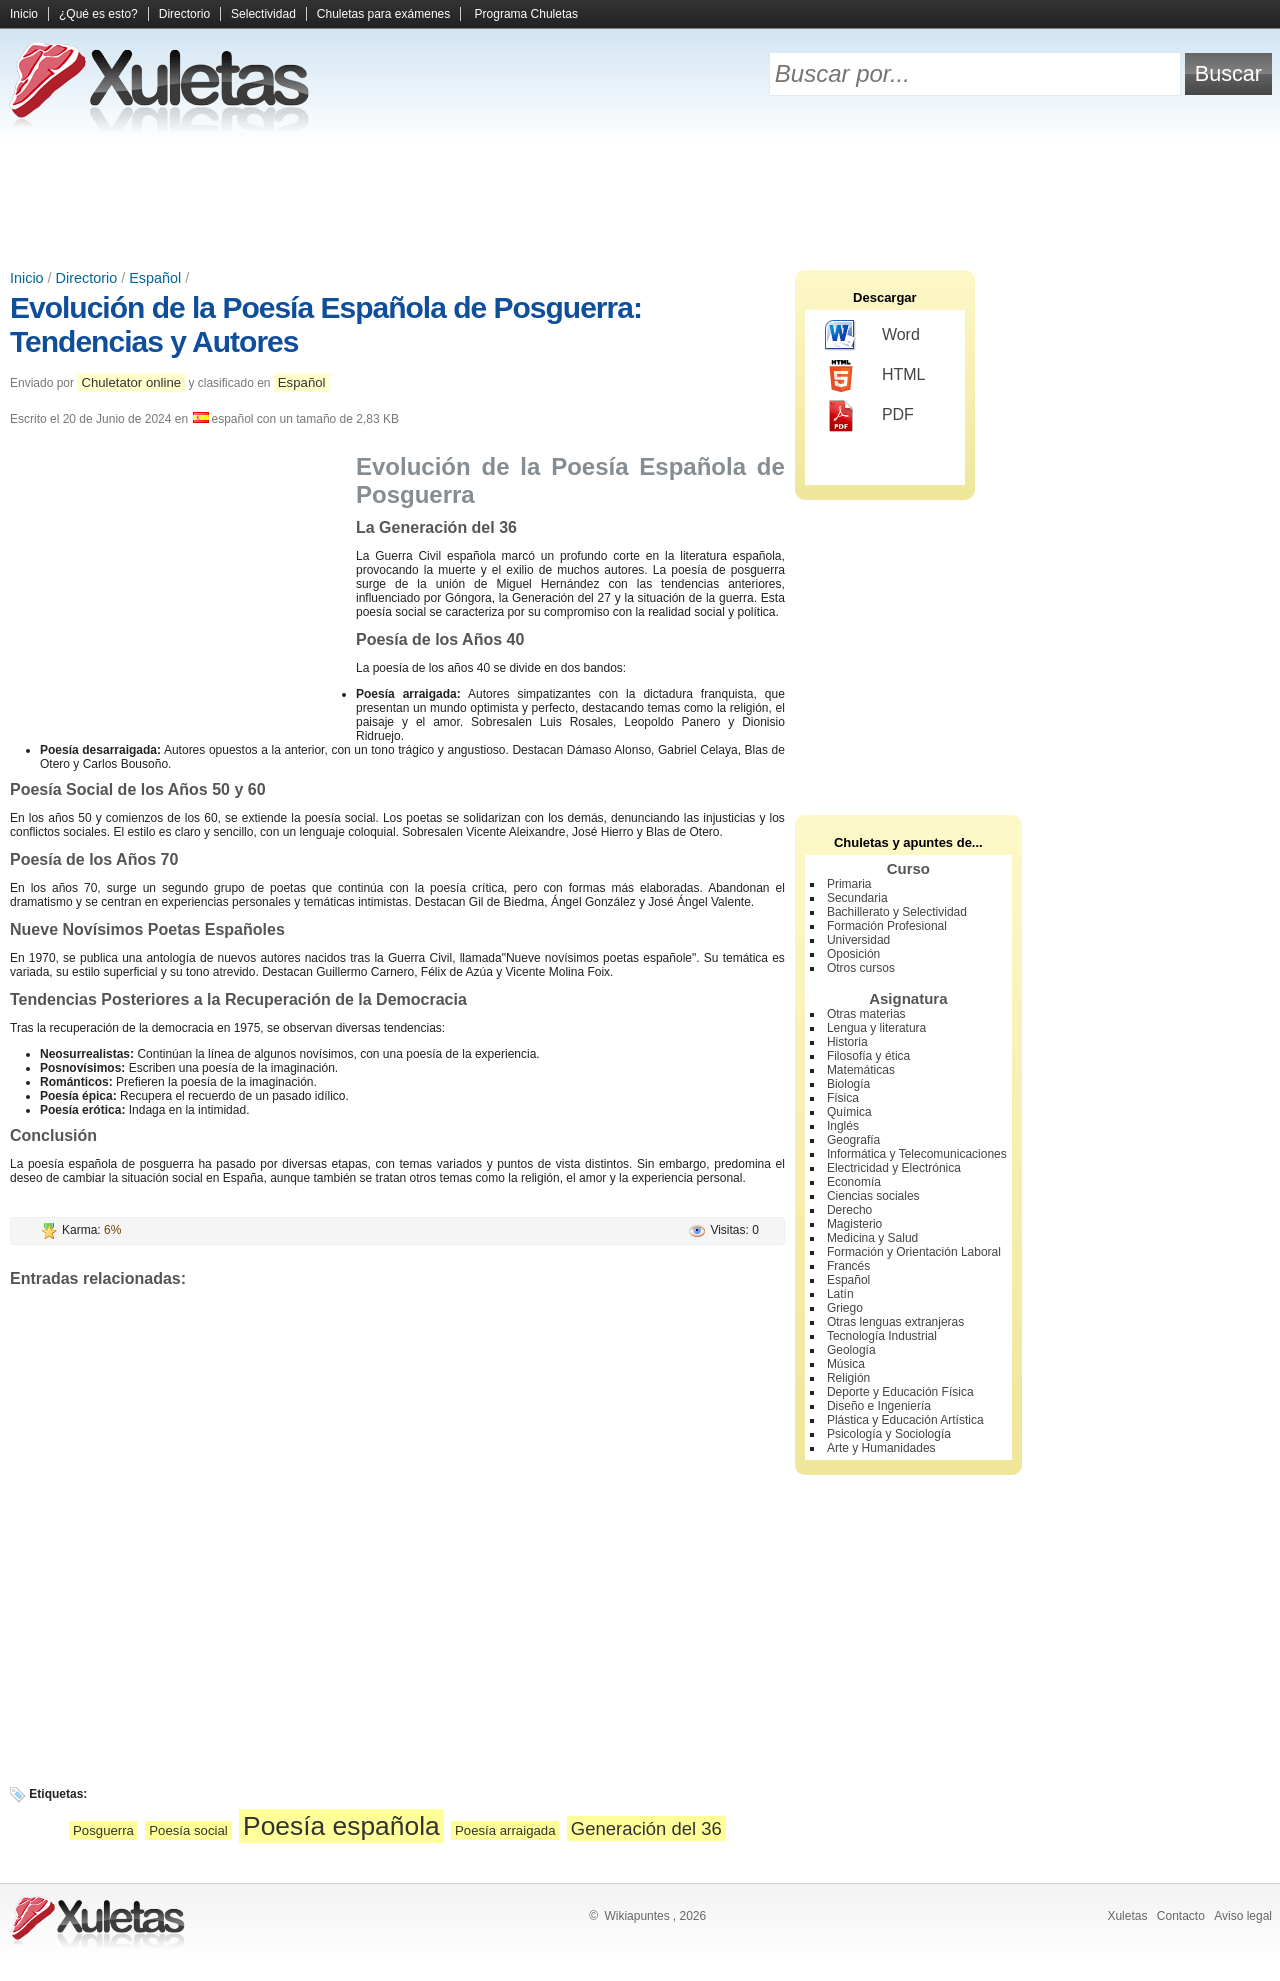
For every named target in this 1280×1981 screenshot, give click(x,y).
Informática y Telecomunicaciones (917, 1154)
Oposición (853, 954)
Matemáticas (861, 1070)
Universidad (858, 940)
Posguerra (103, 1830)
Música (846, 1364)
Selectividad (263, 14)
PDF (869, 416)
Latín (840, 1294)
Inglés (843, 1126)
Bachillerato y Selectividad (897, 912)
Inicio (24, 14)
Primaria (849, 884)
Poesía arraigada (505, 1830)
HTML (875, 376)
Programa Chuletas (526, 14)
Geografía (853, 1140)
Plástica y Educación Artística (905, 1420)
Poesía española (341, 1826)
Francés (848, 1266)
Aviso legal (1243, 1916)
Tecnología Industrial (882, 1336)
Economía (854, 1182)
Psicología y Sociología (889, 1434)
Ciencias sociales (873, 1196)
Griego (845, 1308)
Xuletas (1127, 1916)
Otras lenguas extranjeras (895, 1322)
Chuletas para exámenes (383, 14)
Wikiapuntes (636, 1916)
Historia (847, 1042)
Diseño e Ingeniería (879, 1406)
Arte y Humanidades (881, 1448)
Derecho (849, 1210)
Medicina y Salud (872, 1238)
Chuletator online (131, 382)
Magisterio (854, 1224)
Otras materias (866, 1014)
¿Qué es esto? (98, 14)
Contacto (1181, 1916)
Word (872, 336)
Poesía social (188, 1830)
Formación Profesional (887, 926)
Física (843, 1098)
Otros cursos (861, 968)
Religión (848, 1378)
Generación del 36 (646, 1828)
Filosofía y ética (868, 1056)
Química (849, 1112)
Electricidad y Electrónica (894, 1168)
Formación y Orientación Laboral (914, 1252)
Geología (851, 1350)
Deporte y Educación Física (900, 1392)
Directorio (184, 14)
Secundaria (857, 898)
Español (155, 278)
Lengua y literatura (876, 1028)
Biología (848, 1084)
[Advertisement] (640, 200)
